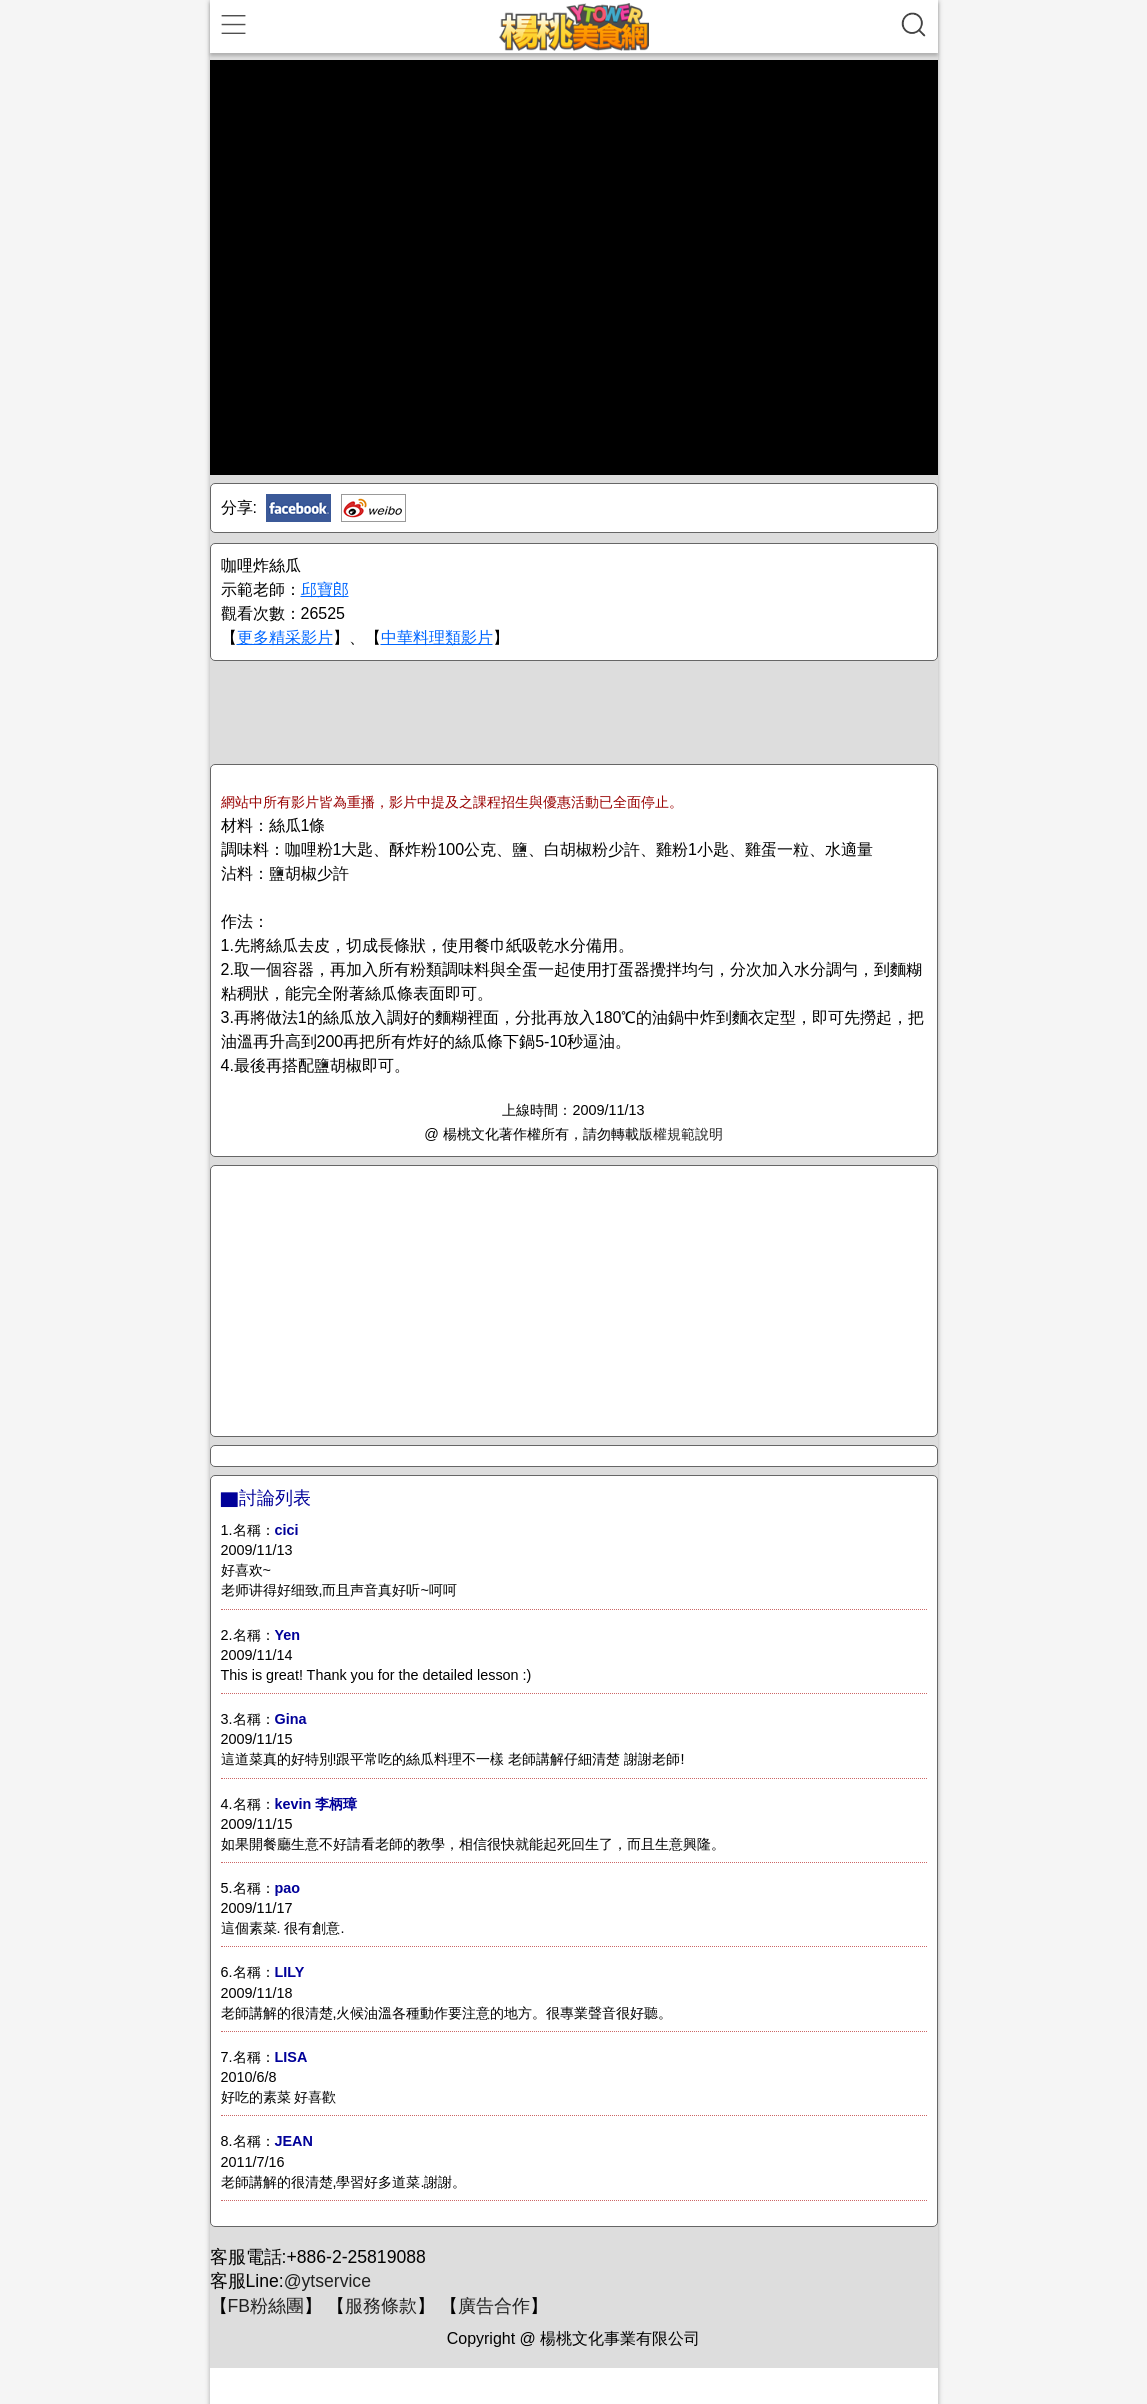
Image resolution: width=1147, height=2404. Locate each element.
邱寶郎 (325, 589)
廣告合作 (494, 2306)
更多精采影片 (285, 637)
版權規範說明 (681, 1134)
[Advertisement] (574, 711)
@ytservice (327, 2281)
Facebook (298, 508)
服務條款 (381, 2306)
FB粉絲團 (266, 2306)
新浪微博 (373, 508)
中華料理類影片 (437, 637)
